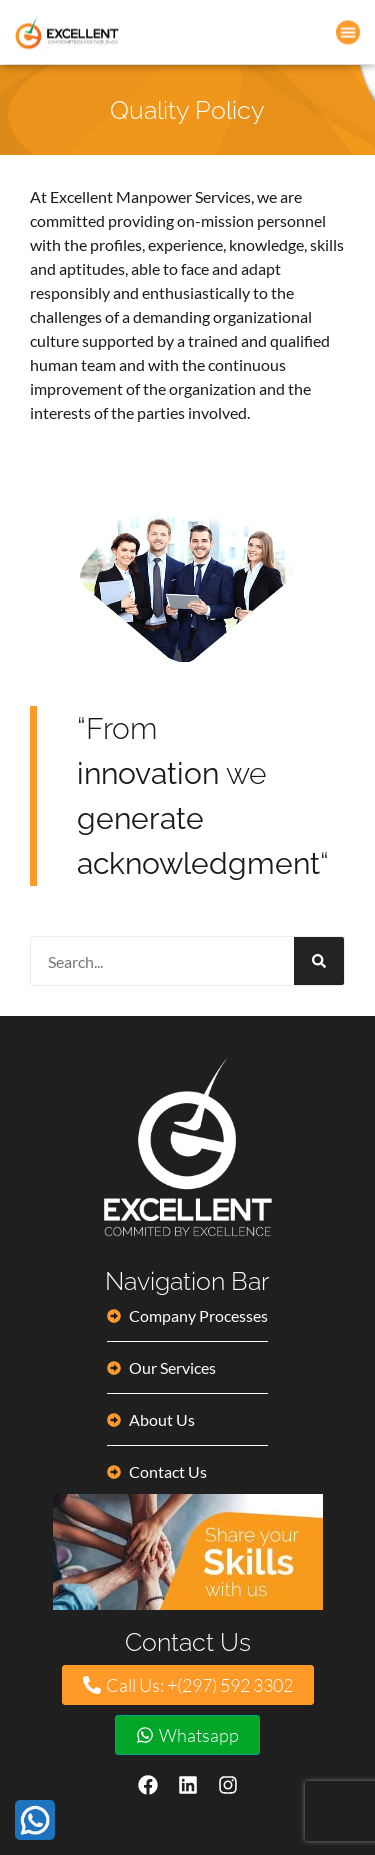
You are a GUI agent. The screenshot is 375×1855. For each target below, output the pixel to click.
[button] (348, 31)
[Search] (319, 961)
